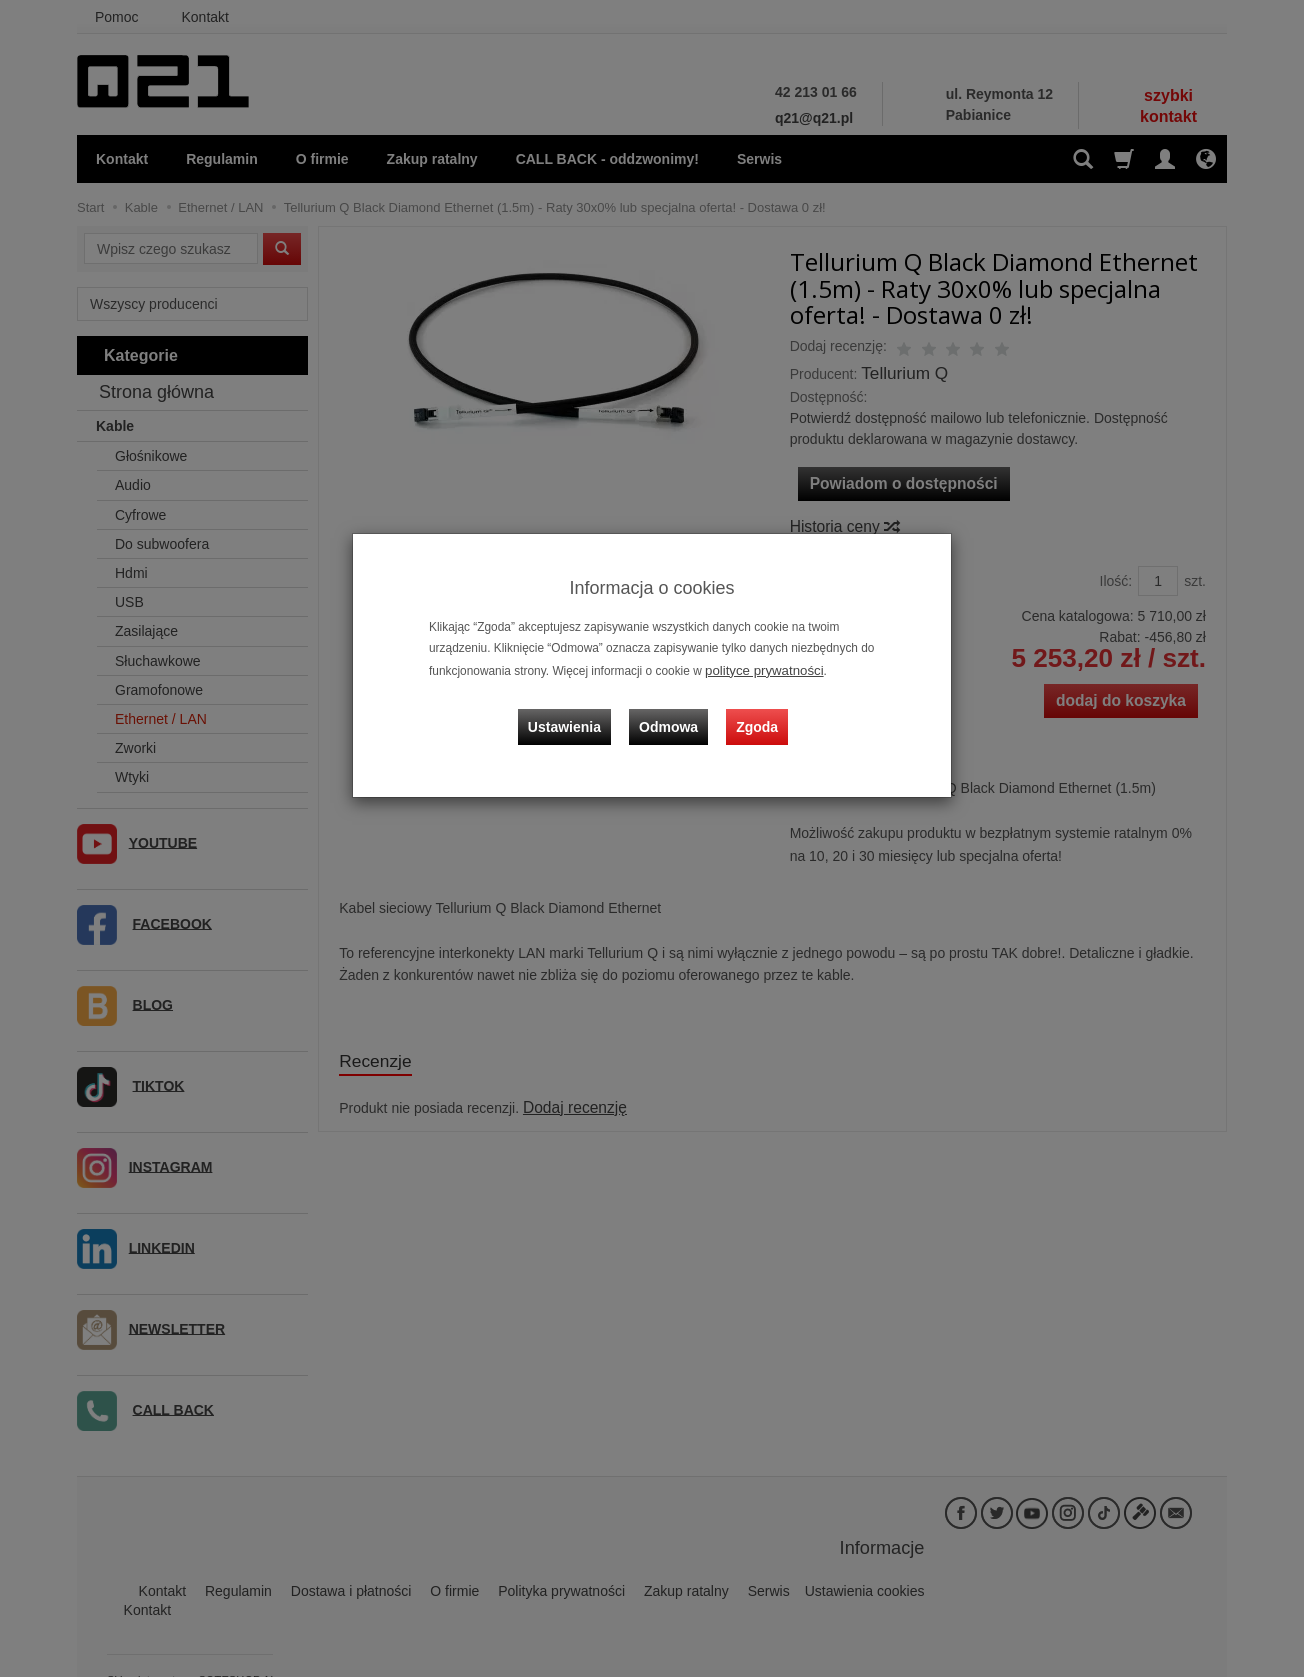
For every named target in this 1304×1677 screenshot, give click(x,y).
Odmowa (672, 713)
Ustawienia (576, 713)
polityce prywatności (758, 669)
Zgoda (753, 713)
